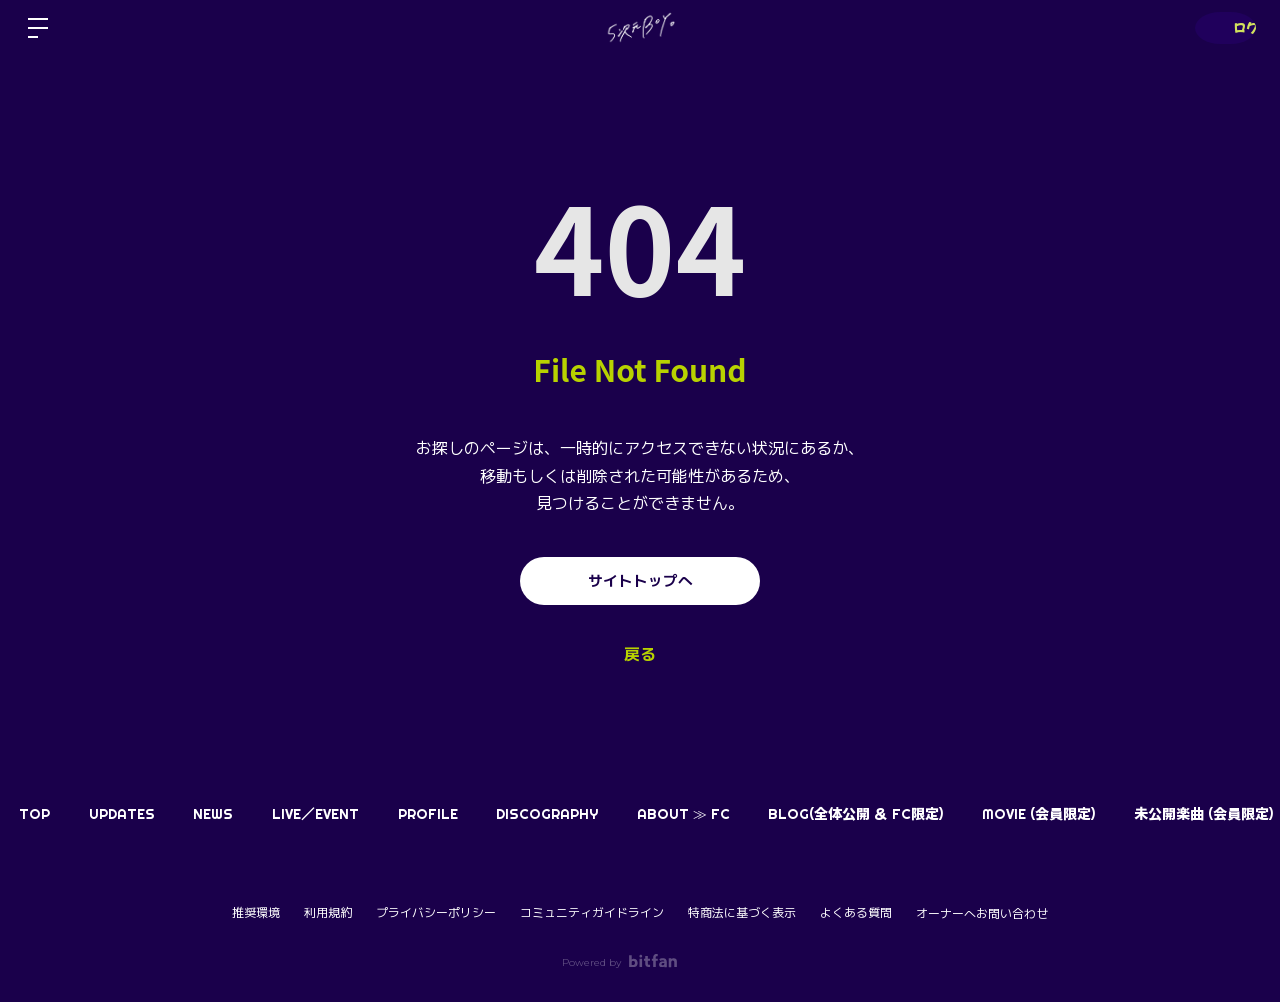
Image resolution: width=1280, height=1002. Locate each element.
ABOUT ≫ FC (757, 814)
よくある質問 (856, 912)
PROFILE (479, 814)
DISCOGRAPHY (610, 814)
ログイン (1220, 27)
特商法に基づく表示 (742, 912)
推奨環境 (256, 912)
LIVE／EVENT (355, 814)
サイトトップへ (640, 580)
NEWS (242, 814)
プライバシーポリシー (436, 912)
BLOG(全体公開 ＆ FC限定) (941, 814)
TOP (40, 814)
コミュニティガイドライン (592, 912)
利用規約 (328, 912)
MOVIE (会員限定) (1135, 814)
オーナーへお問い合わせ (982, 914)
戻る (640, 654)
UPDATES (139, 814)
